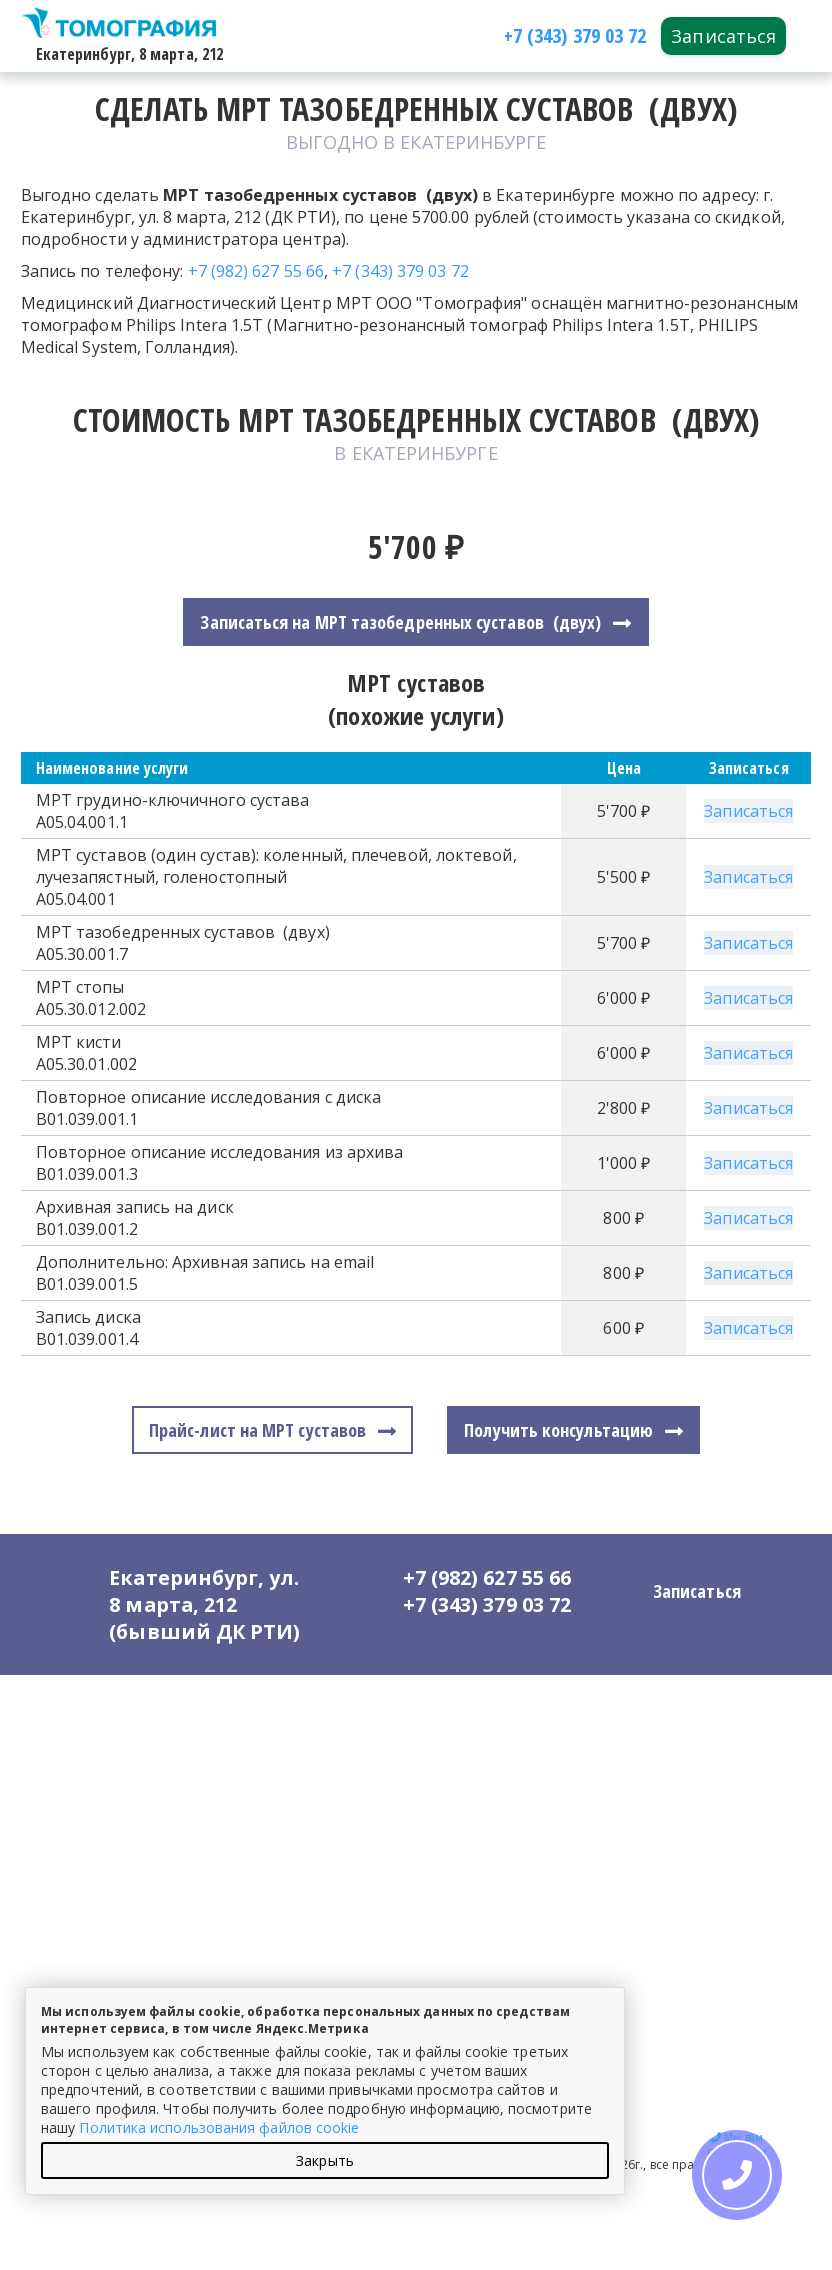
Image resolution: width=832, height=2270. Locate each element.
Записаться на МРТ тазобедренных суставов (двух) (400, 622)
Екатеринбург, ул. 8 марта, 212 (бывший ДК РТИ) (206, 1604)
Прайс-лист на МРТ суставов (257, 1430)
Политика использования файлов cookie (219, 2127)
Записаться (723, 36)
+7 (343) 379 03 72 (400, 271)
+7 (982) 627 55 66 (256, 271)
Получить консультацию (558, 1430)
